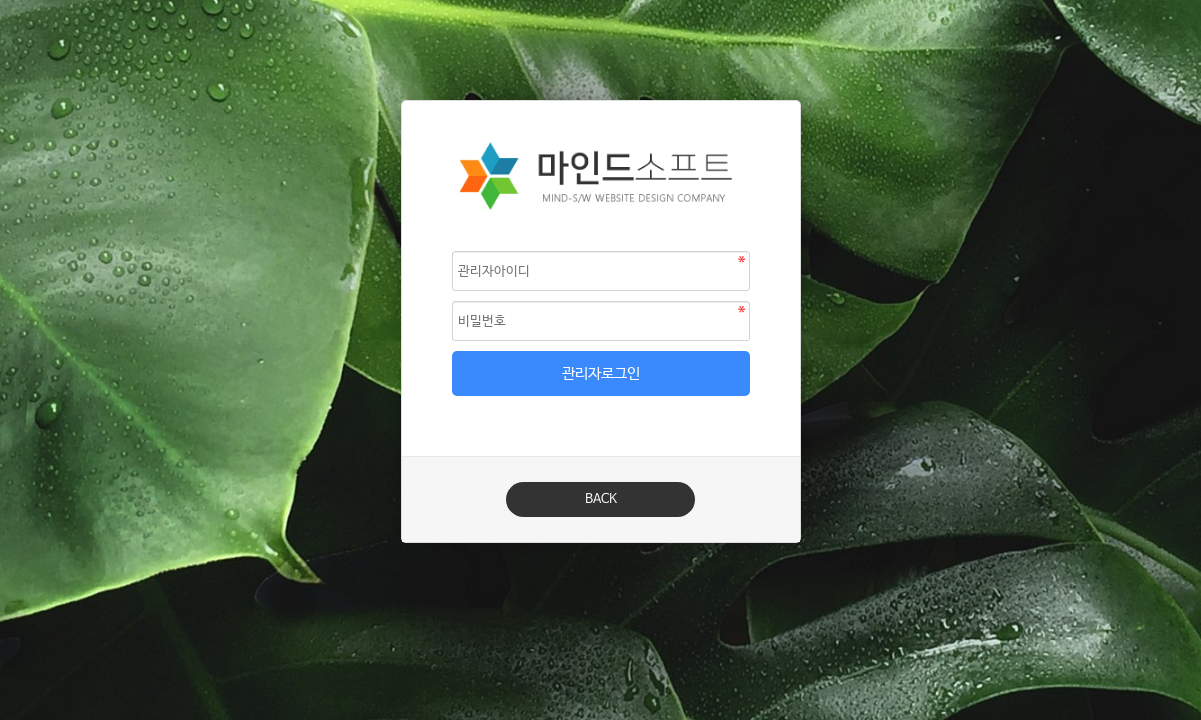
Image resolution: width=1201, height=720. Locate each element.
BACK (601, 499)
